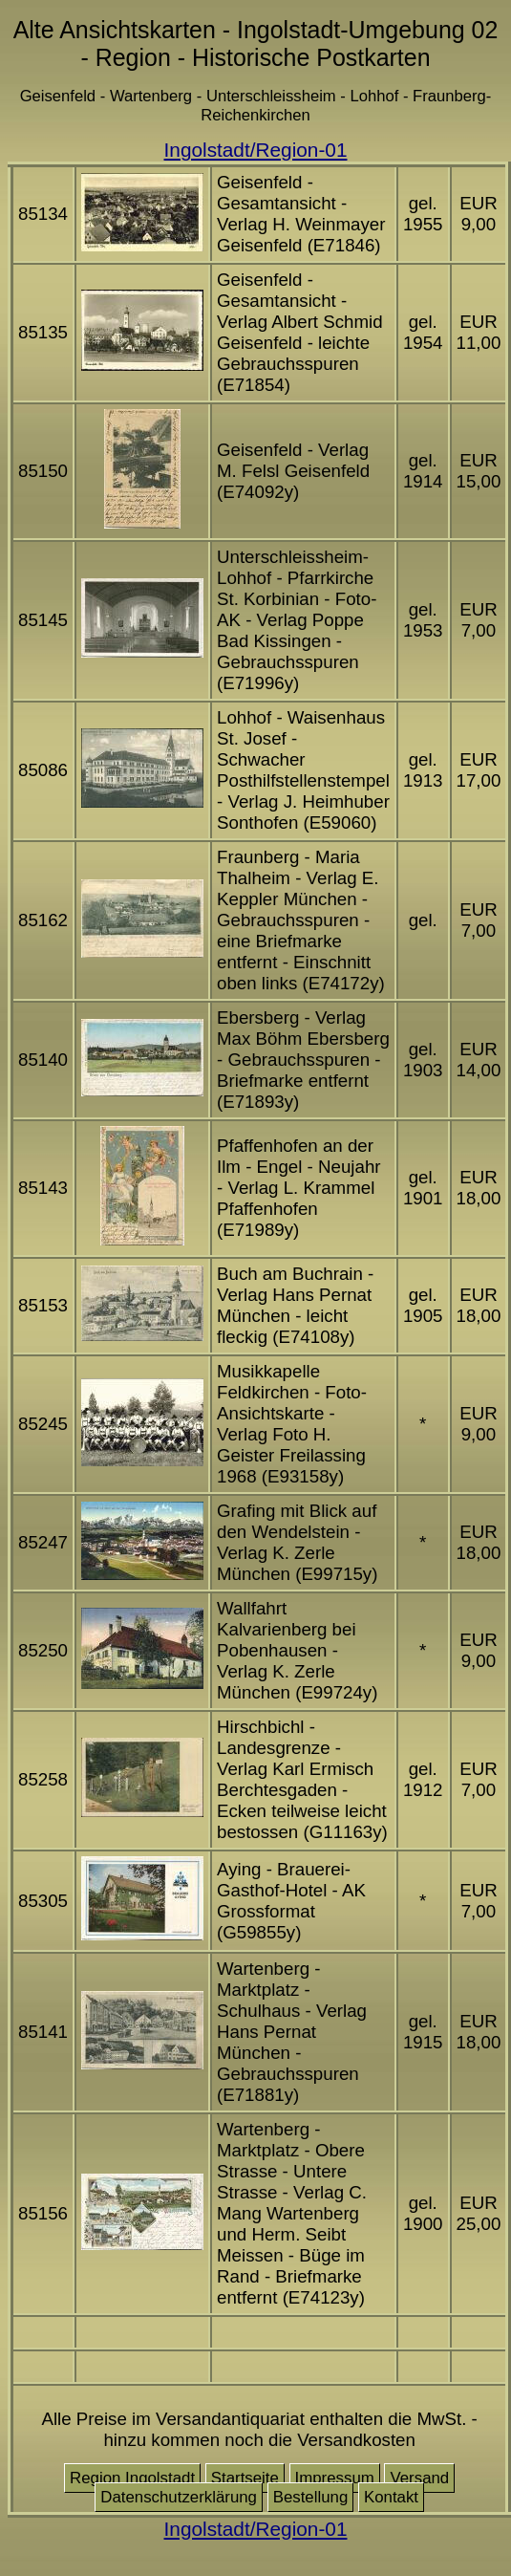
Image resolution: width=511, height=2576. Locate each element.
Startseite (245, 2478)
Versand (419, 2478)
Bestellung (311, 2497)
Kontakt (391, 2497)
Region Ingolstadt (132, 2478)
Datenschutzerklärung (178, 2497)
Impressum (334, 2478)
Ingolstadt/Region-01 (256, 150)
